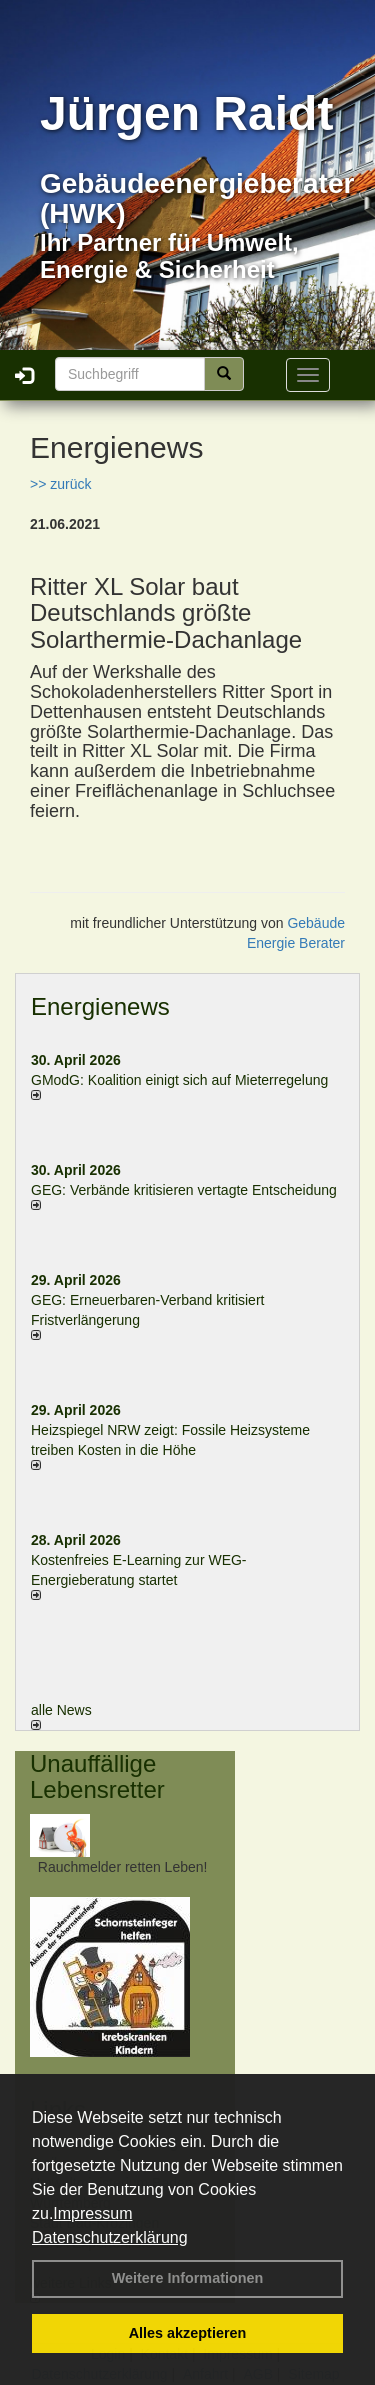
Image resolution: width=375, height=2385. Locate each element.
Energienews (100, 1006)
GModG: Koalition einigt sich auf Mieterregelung (179, 1080)
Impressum (92, 2213)
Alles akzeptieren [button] (188, 2333)
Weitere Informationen (188, 2278)
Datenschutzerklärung (110, 2237)
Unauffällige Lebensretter (97, 1776)
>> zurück (60, 484)
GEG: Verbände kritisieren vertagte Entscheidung (184, 1190)
